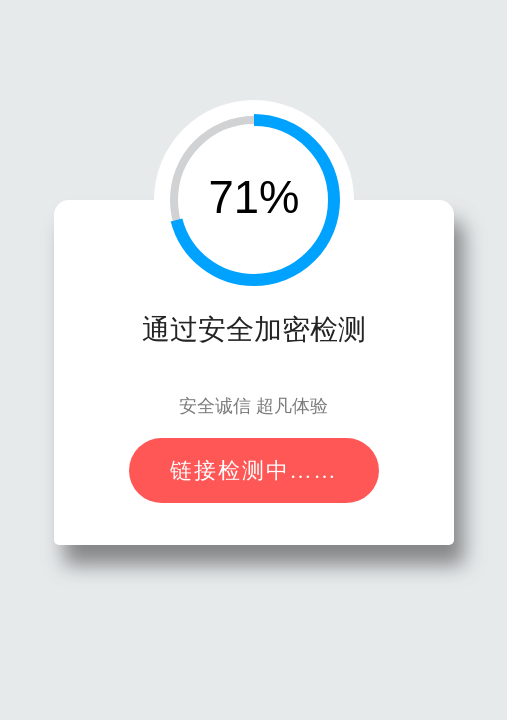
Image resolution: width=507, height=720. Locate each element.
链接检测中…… (254, 470)
